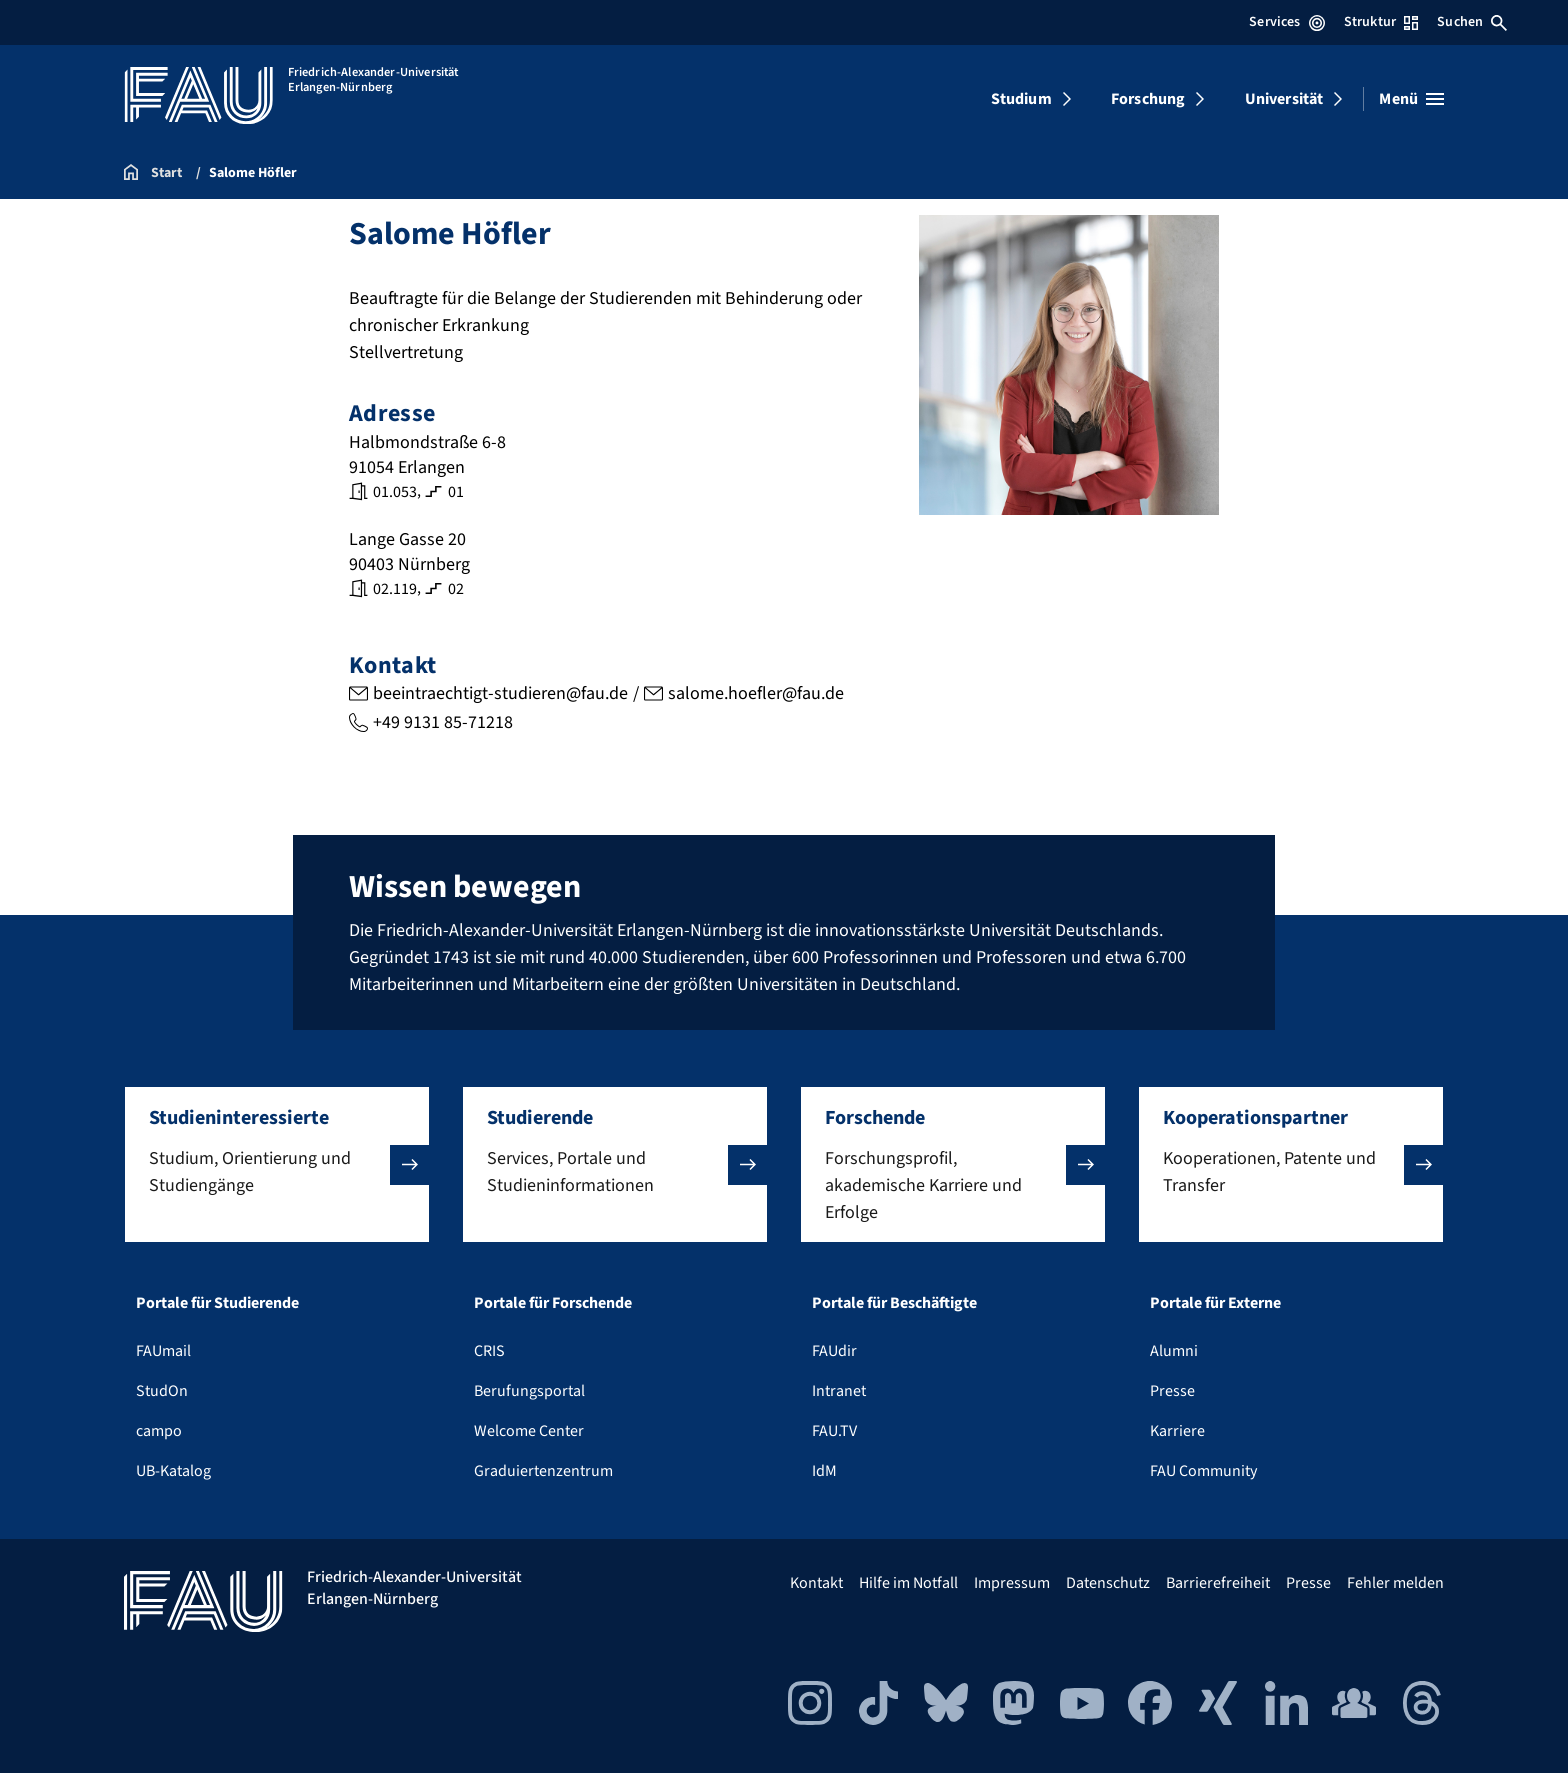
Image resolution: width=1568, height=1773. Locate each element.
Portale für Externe (1215, 1303)
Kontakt (816, 1583)
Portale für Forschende (553, 1303)
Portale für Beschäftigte (894, 1303)
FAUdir (834, 1351)
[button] (277, 1164)
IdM (824, 1471)
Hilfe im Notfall (908, 1583)
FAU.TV (834, 1431)
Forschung (1148, 99)
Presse (1172, 1391)
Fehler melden (1395, 1583)
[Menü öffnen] (1411, 99)
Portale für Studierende (217, 1303)
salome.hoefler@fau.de (756, 693)
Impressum (1012, 1583)
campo (159, 1431)
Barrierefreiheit (1218, 1583)
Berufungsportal (529, 1391)
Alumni (1174, 1351)
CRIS (489, 1351)
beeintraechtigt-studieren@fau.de (500, 693)
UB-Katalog (173, 1471)
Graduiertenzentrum (543, 1471)
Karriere (1177, 1431)
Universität (1284, 99)
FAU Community (1203, 1471)
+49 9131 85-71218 (443, 722)
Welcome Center (529, 1431)
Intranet (839, 1391)
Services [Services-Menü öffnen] (1286, 22)
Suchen (1472, 22)
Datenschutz (1108, 1583)
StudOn (162, 1391)
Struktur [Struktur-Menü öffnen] (1381, 22)
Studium (1021, 99)
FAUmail (163, 1351)
